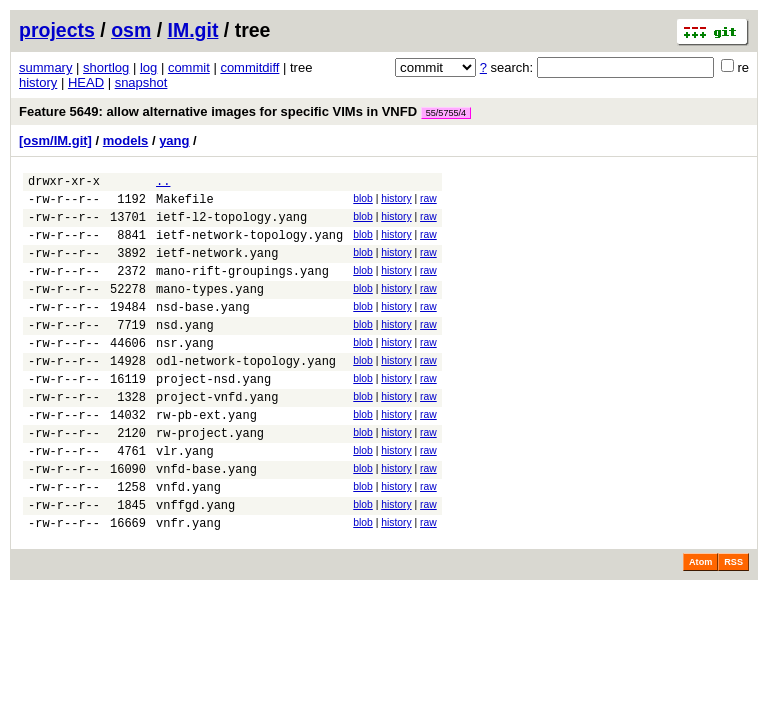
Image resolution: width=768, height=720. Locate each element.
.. (163, 183)
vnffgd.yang (195, 561)
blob (363, 201)
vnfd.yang (188, 540)
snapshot (141, 82)
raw (428, 201)
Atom (700, 622)
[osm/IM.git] (55, 140)
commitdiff (249, 67)
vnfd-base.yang (206, 519)
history (38, 82)
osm (131, 30)
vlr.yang (185, 498)
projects (57, 30)
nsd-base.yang (203, 330)
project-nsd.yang (213, 414)
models (126, 140)
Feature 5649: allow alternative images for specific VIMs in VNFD (245, 111)
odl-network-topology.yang (246, 393)
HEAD (86, 82)
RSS (733, 622)
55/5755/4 (446, 113)
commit (189, 67)
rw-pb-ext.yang (206, 456)
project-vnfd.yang (217, 435)
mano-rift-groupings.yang (242, 288)
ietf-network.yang (217, 267)
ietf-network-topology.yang (249, 246)
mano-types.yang (210, 309)
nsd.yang (185, 351)
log (148, 67)
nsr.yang (185, 372)
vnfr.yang (188, 582)
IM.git (193, 30)
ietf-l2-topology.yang (231, 225)
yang (174, 140)
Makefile (185, 204)
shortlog (106, 67)
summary (45, 67)
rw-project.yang (210, 477)
